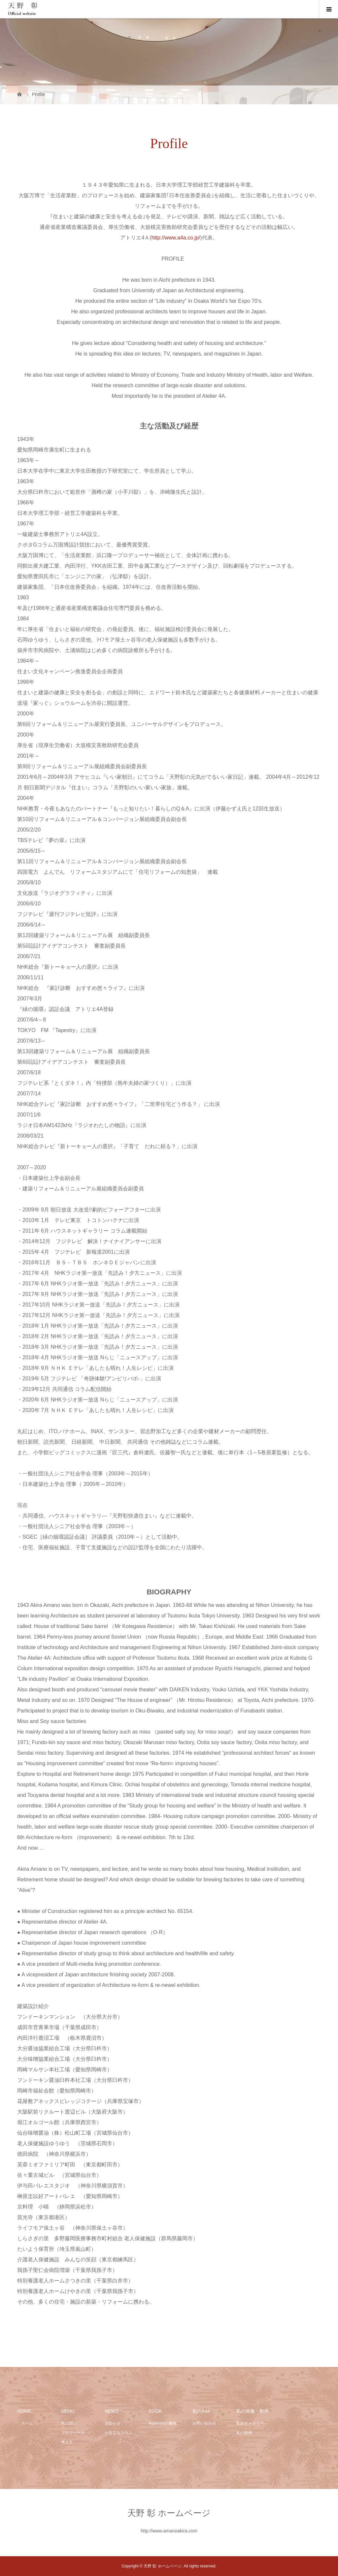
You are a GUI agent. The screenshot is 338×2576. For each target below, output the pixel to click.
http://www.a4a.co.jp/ (176, 237)
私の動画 (244, 2433)
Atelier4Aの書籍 (163, 2423)
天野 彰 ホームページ (169, 2513)
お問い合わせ (204, 2423)
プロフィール (73, 2433)
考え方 (67, 2442)
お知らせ (112, 2423)
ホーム (25, 2423)
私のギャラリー (250, 2423)
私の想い (69, 2423)
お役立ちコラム (118, 2433)
